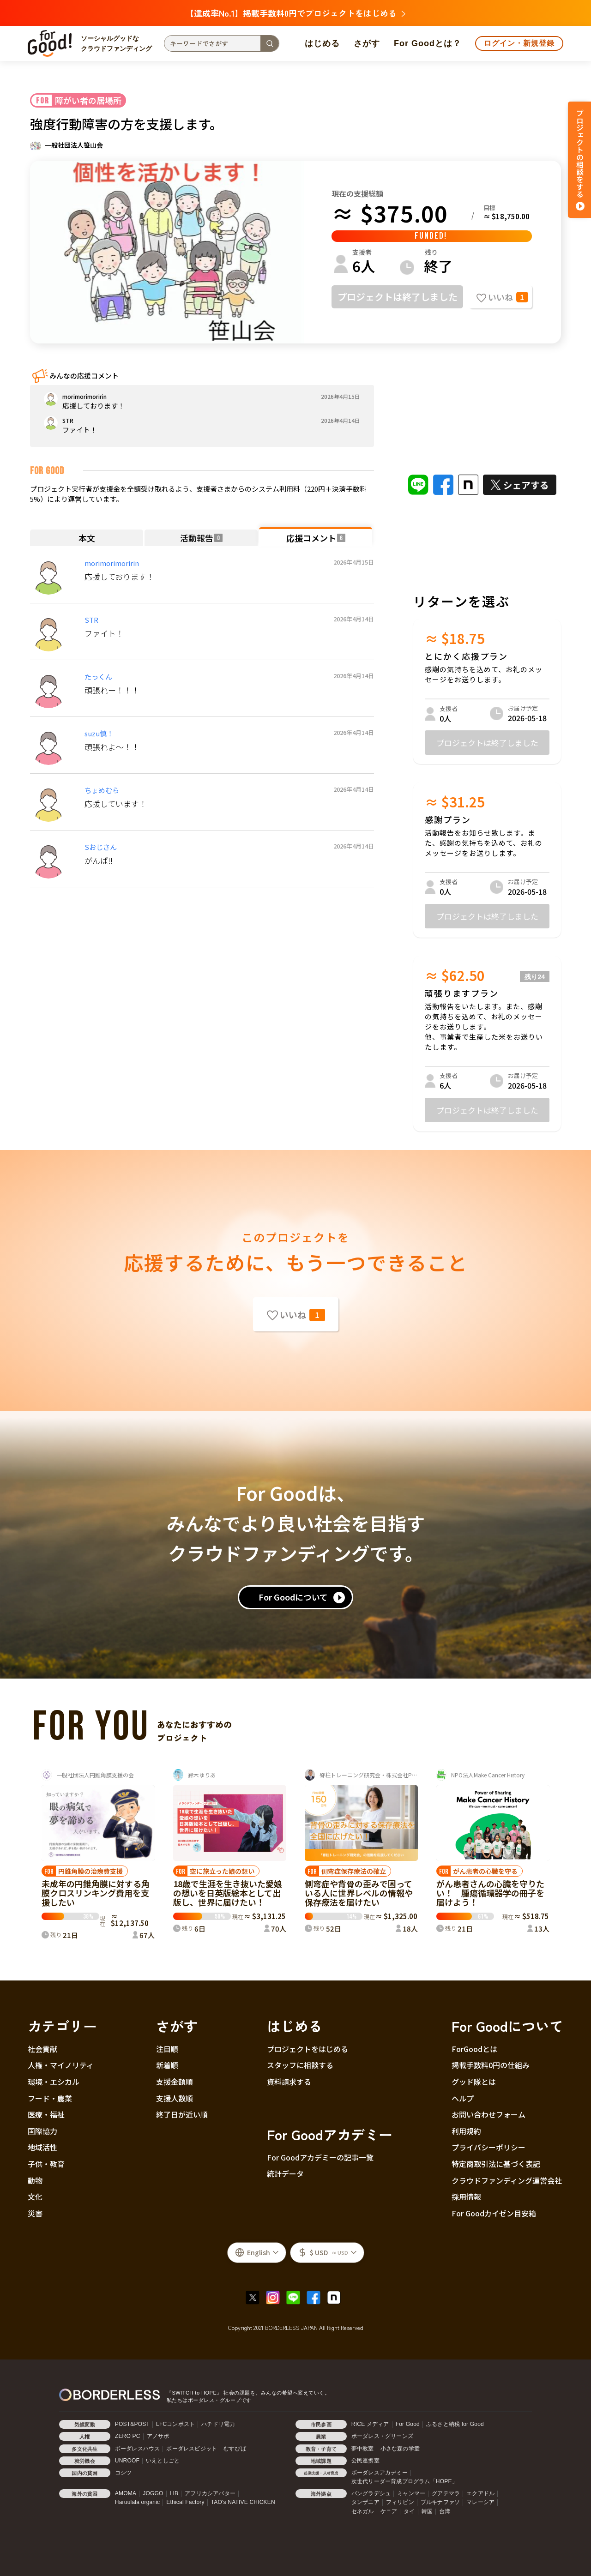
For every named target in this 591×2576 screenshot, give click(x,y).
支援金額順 (174, 2081)
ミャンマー (411, 2493)
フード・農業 (50, 2098)
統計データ (285, 2173)
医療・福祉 (46, 2114)
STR (91, 620)
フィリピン (400, 2502)
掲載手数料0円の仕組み (491, 2064)
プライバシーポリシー (488, 2147)
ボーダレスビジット (191, 2448)
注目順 (167, 2048)
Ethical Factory (185, 2502)
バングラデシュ (371, 2493)
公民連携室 (365, 2460)
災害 (35, 2213)
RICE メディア (370, 2424)
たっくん (98, 676)
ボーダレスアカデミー (379, 2472)
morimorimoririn (111, 563)
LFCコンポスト (175, 2424)
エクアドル (480, 2493)
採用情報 (466, 2196)
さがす (367, 43)
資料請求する (289, 2081)
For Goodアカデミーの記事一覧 (320, 2157)
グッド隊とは (474, 2081)
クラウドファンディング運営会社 (507, 2180)
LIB (174, 2493)
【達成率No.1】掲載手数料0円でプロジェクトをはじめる (295, 13)
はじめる (322, 43)
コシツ (123, 2472)
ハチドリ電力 (218, 2424)
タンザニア (365, 2502)
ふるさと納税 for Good (455, 2424)
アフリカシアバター (210, 2493)
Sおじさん (100, 847)
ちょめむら (101, 790)
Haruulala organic (137, 2502)
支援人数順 (174, 2098)
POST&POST (132, 2424)
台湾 (444, 2511)
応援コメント (315, 538)
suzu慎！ (99, 733)
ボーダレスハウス (137, 2448)
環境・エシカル (53, 2081)
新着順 (167, 2064)
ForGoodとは (474, 2048)
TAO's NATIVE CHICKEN (243, 2502)
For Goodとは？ (427, 43)
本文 (86, 538)
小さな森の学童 (400, 2448)
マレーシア (480, 2502)
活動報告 (201, 538)
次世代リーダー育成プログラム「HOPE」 (404, 2481)
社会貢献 (42, 2048)
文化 (35, 2196)
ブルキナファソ (440, 2502)
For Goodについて (293, 1597)
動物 (35, 2180)
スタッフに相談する (300, 2064)
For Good (408, 2424)
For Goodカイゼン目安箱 (494, 2213)
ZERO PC (127, 2436)
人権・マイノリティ (61, 2064)
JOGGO (153, 2493)
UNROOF (127, 2460)
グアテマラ (446, 2493)
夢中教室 (362, 2448)
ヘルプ (463, 2098)
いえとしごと (163, 2460)
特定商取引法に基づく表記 (496, 2163)
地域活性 (42, 2147)
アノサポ (158, 2436)
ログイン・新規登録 (519, 43)
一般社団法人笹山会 (74, 145)
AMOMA (125, 2493)
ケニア (389, 2511)
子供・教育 (46, 2163)
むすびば (234, 2448)
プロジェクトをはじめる (307, 2048)
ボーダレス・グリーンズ (382, 2436)
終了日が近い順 (182, 2114)
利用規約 (466, 2131)
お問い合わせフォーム (488, 2114)
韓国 (427, 2511)
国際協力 (42, 2131)
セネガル (362, 2511)
